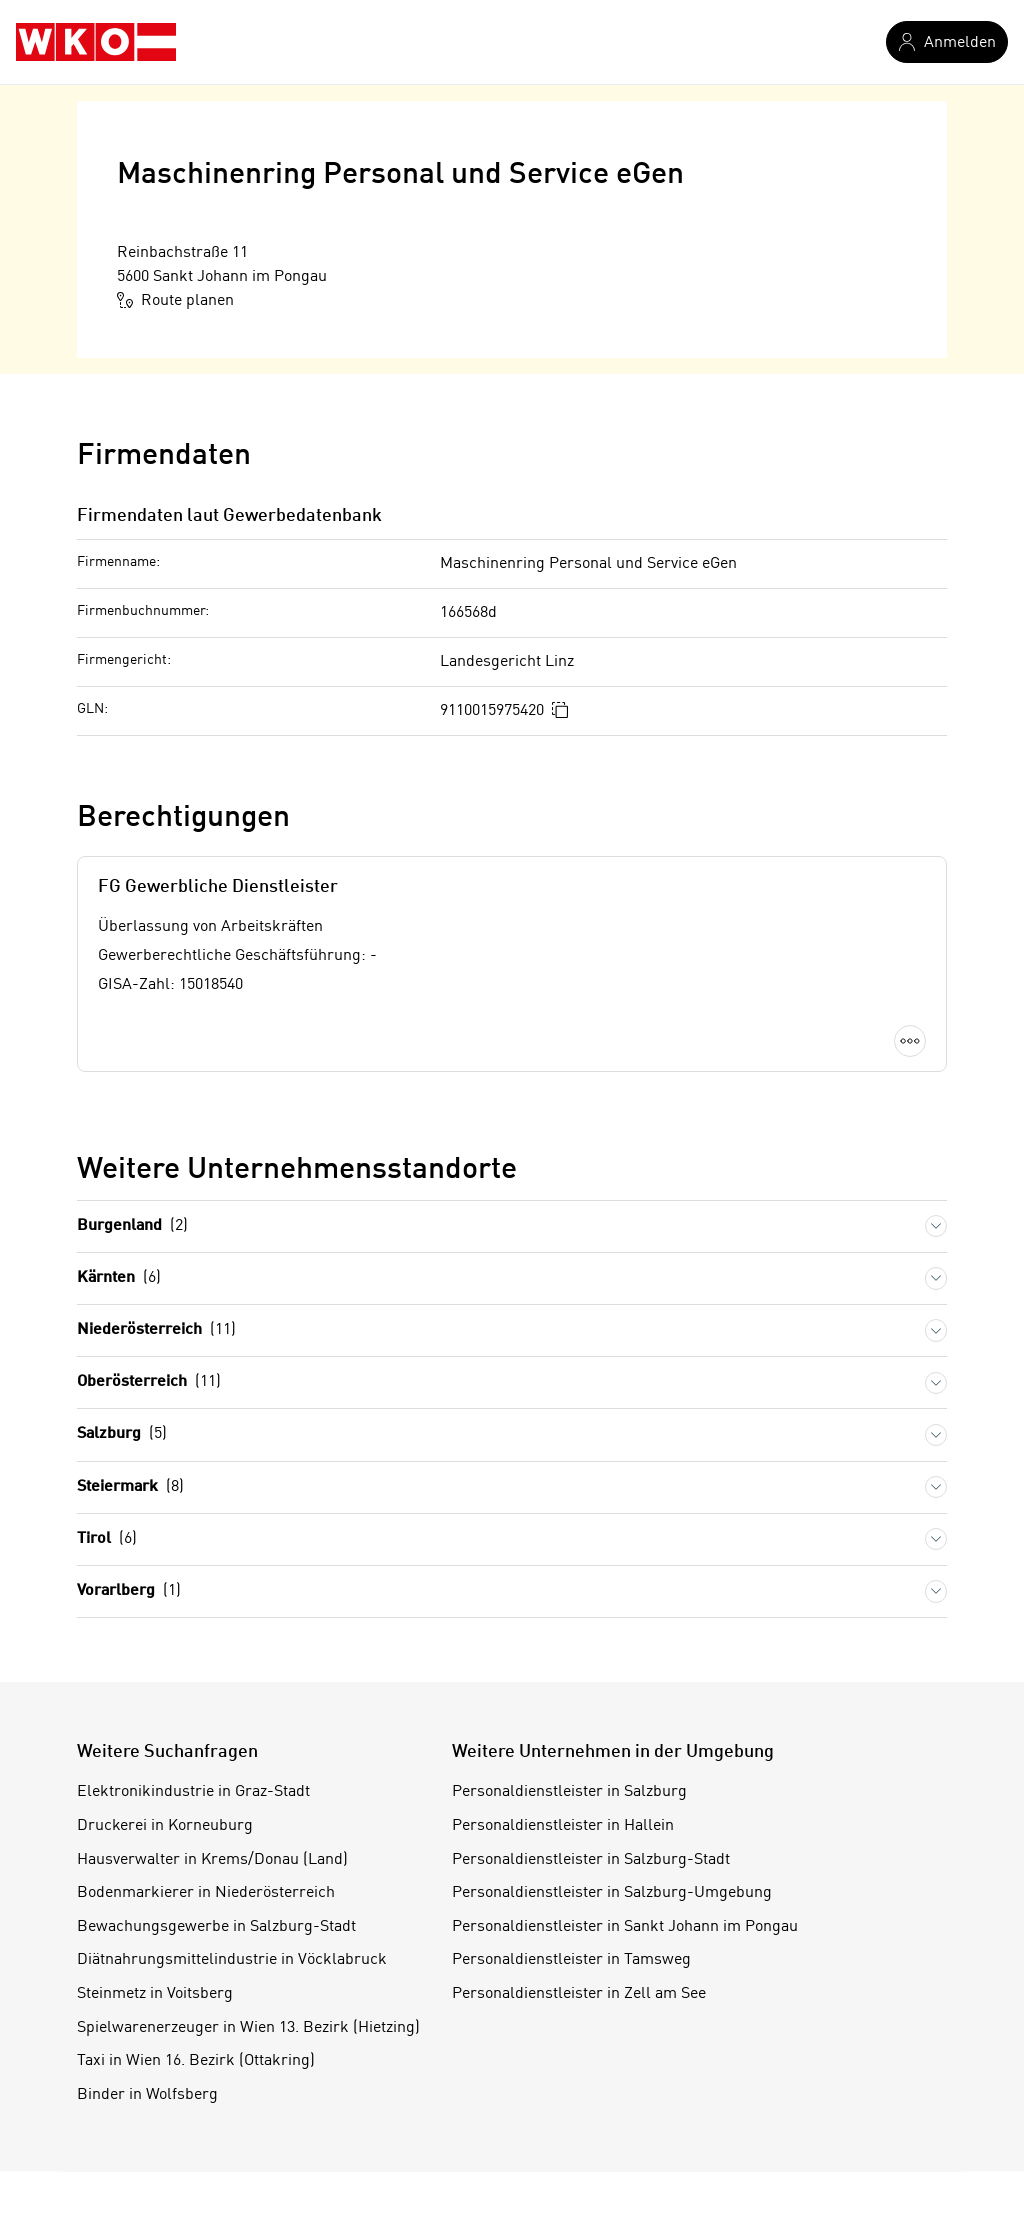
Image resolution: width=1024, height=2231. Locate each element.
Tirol (107, 1539)
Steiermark (130, 1487)
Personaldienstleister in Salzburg (569, 1792)
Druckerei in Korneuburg (165, 1826)
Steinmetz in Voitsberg (155, 1994)
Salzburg (122, 1434)
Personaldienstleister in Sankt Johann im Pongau (625, 1927)
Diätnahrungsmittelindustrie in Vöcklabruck (232, 1960)
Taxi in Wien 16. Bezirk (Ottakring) (196, 2061)
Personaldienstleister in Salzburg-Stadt (591, 1860)
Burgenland (132, 1226)
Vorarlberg (129, 1591)
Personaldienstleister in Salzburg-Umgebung (612, 1893)
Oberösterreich (149, 1382)
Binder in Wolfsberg (147, 2095)
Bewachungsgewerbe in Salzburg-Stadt (216, 1927)
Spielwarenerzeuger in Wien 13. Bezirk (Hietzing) (248, 2028)
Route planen (175, 300)
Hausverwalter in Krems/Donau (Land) (212, 1860)
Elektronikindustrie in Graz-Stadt (193, 1792)
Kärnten (119, 1278)
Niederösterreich (156, 1330)
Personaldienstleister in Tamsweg (571, 1960)
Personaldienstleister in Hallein (563, 1826)
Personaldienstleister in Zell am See (579, 1994)
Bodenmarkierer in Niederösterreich (206, 1893)
